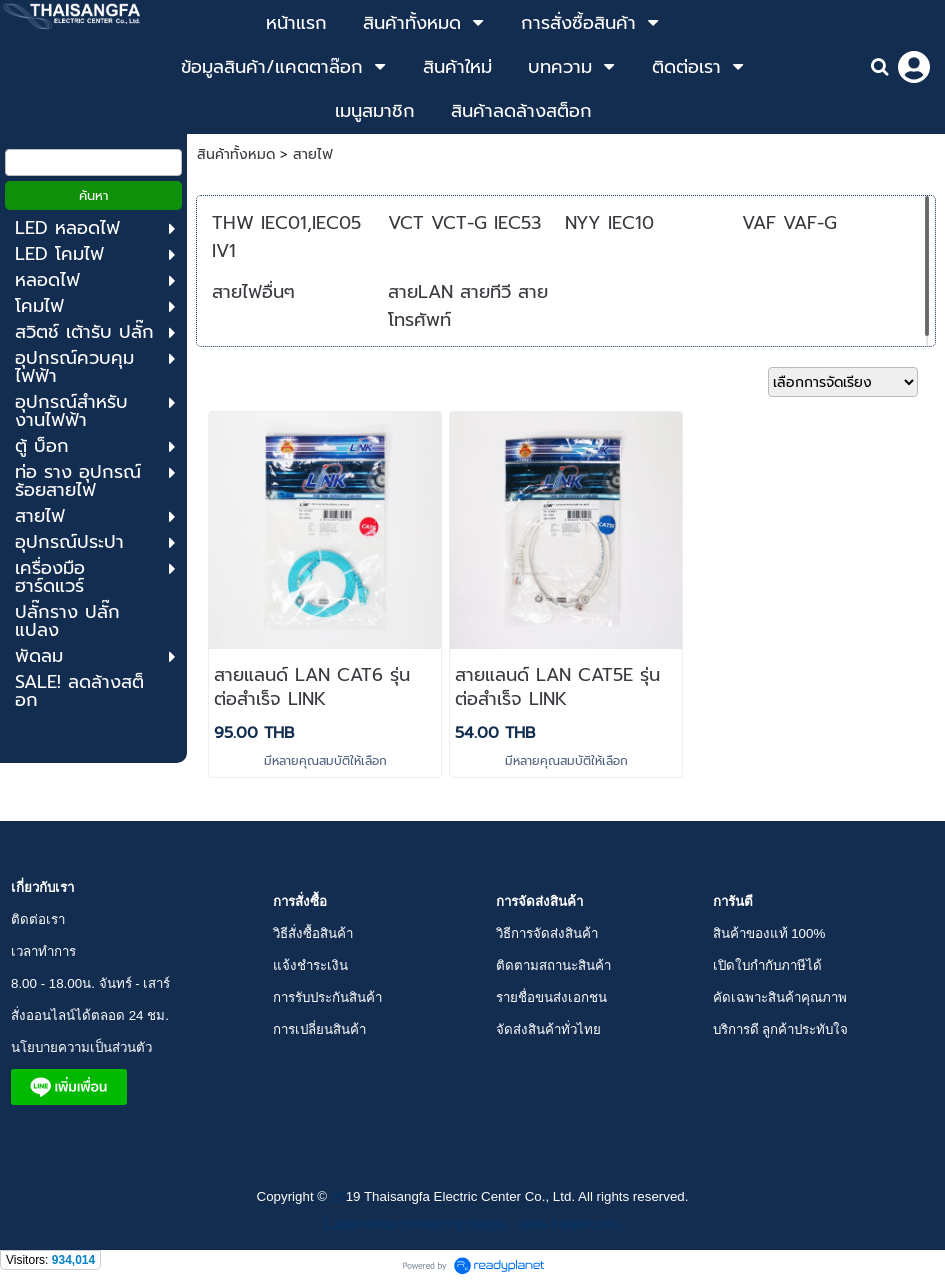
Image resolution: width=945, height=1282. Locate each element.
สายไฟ (313, 154)
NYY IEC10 (609, 223)
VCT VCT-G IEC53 (464, 223)
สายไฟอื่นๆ (253, 292)
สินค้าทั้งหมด (236, 154)
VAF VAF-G (789, 223)
